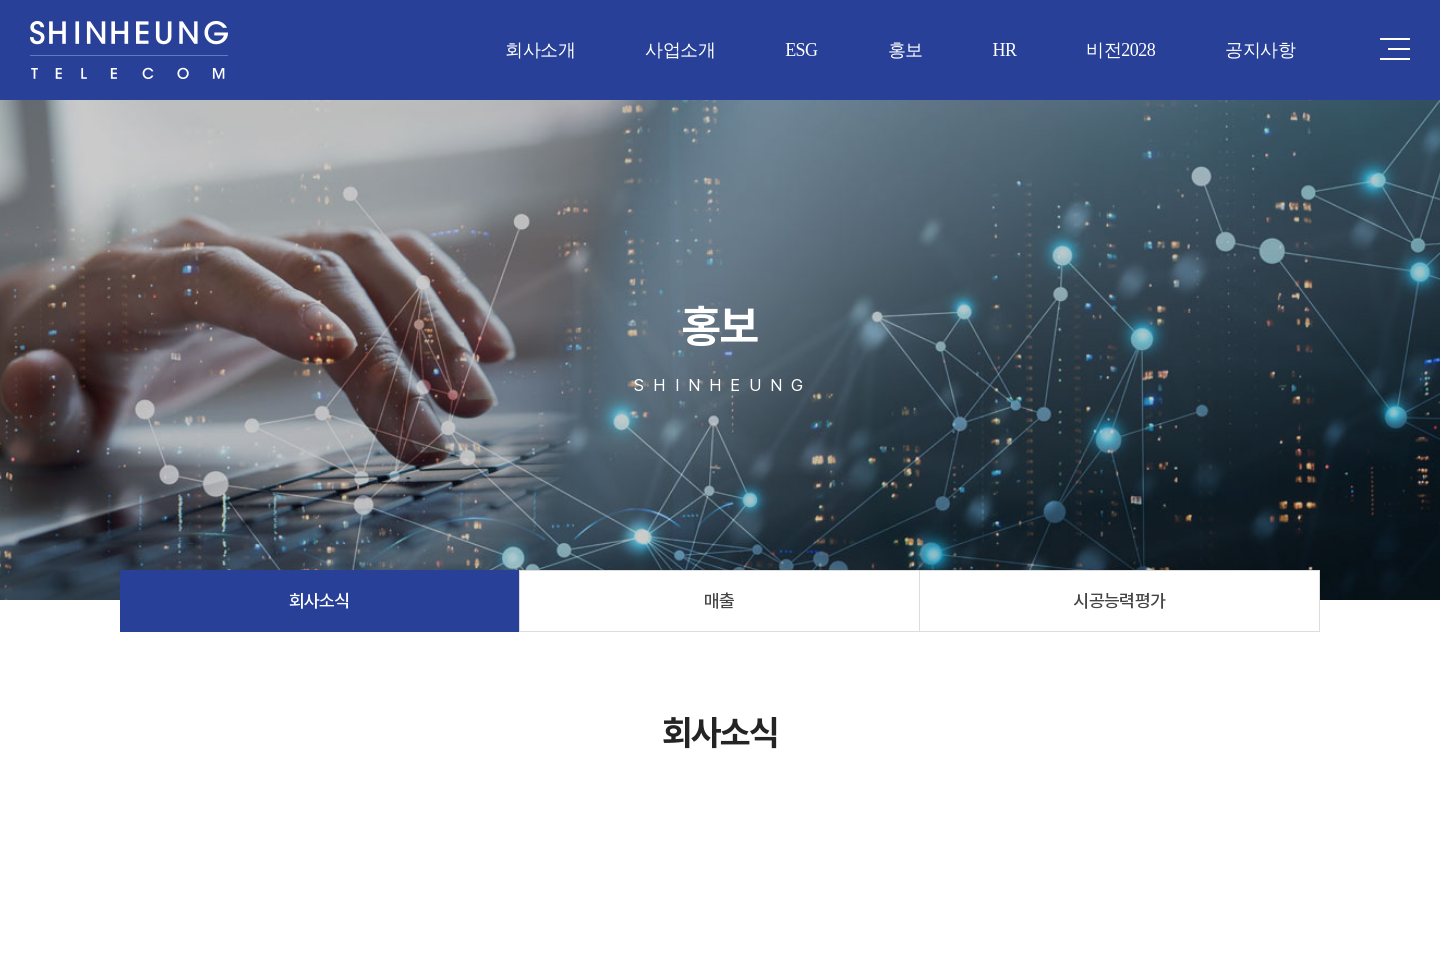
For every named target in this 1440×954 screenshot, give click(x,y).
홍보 (905, 50)
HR (1004, 50)
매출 (719, 600)
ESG (801, 50)
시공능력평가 (1119, 600)
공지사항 (1260, 50)
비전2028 (1120, 50)
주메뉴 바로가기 (0, 0)
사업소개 (680, 50)
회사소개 (540, 50)
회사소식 (320, 600)
